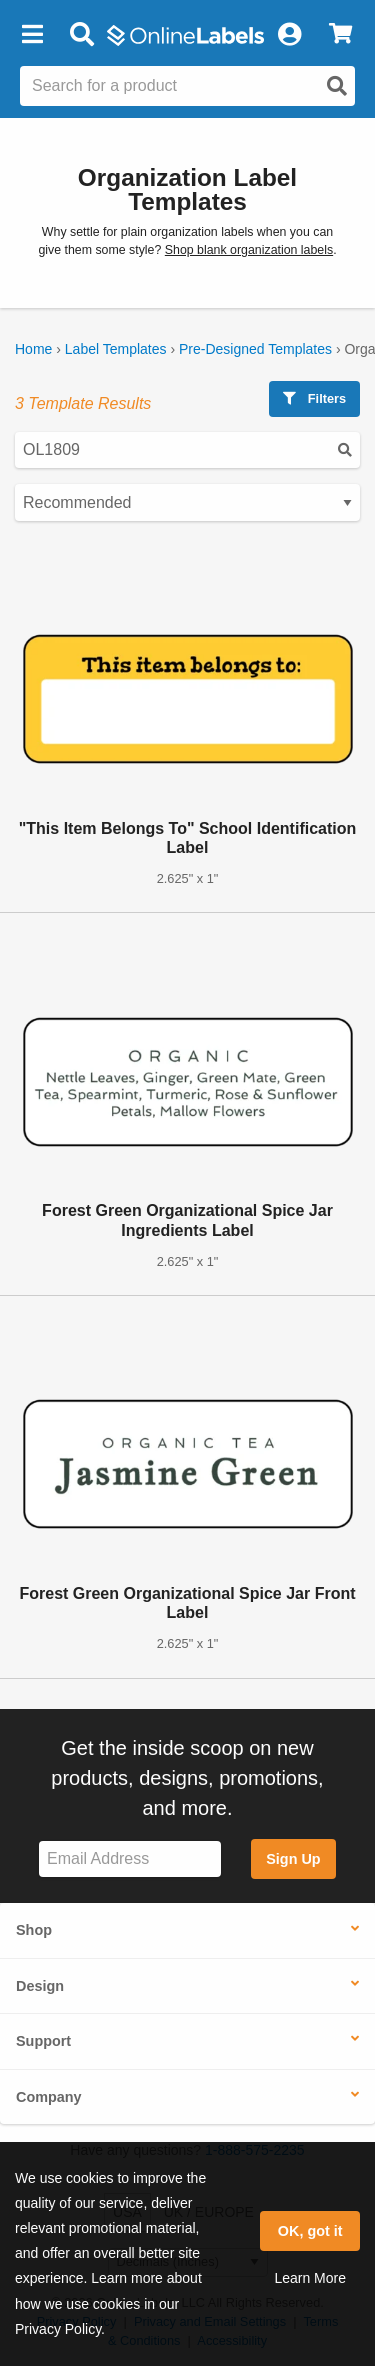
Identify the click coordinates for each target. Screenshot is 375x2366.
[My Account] (289, 35)
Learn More (310, 2278)
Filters (314, 398)
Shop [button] (34, 1930)
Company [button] (49, 2097)
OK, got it (310, 2231)
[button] (32, 35)
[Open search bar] (81, 35)
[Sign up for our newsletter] (130, 1859)
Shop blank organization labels (249, 250)
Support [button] (43, 2041)
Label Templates (116, 349)
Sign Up (293, 1859)
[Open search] (337, 86)
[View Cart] (340, 35)
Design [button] (40, 1986)
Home (33, 349)
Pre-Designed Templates (255, 349)
